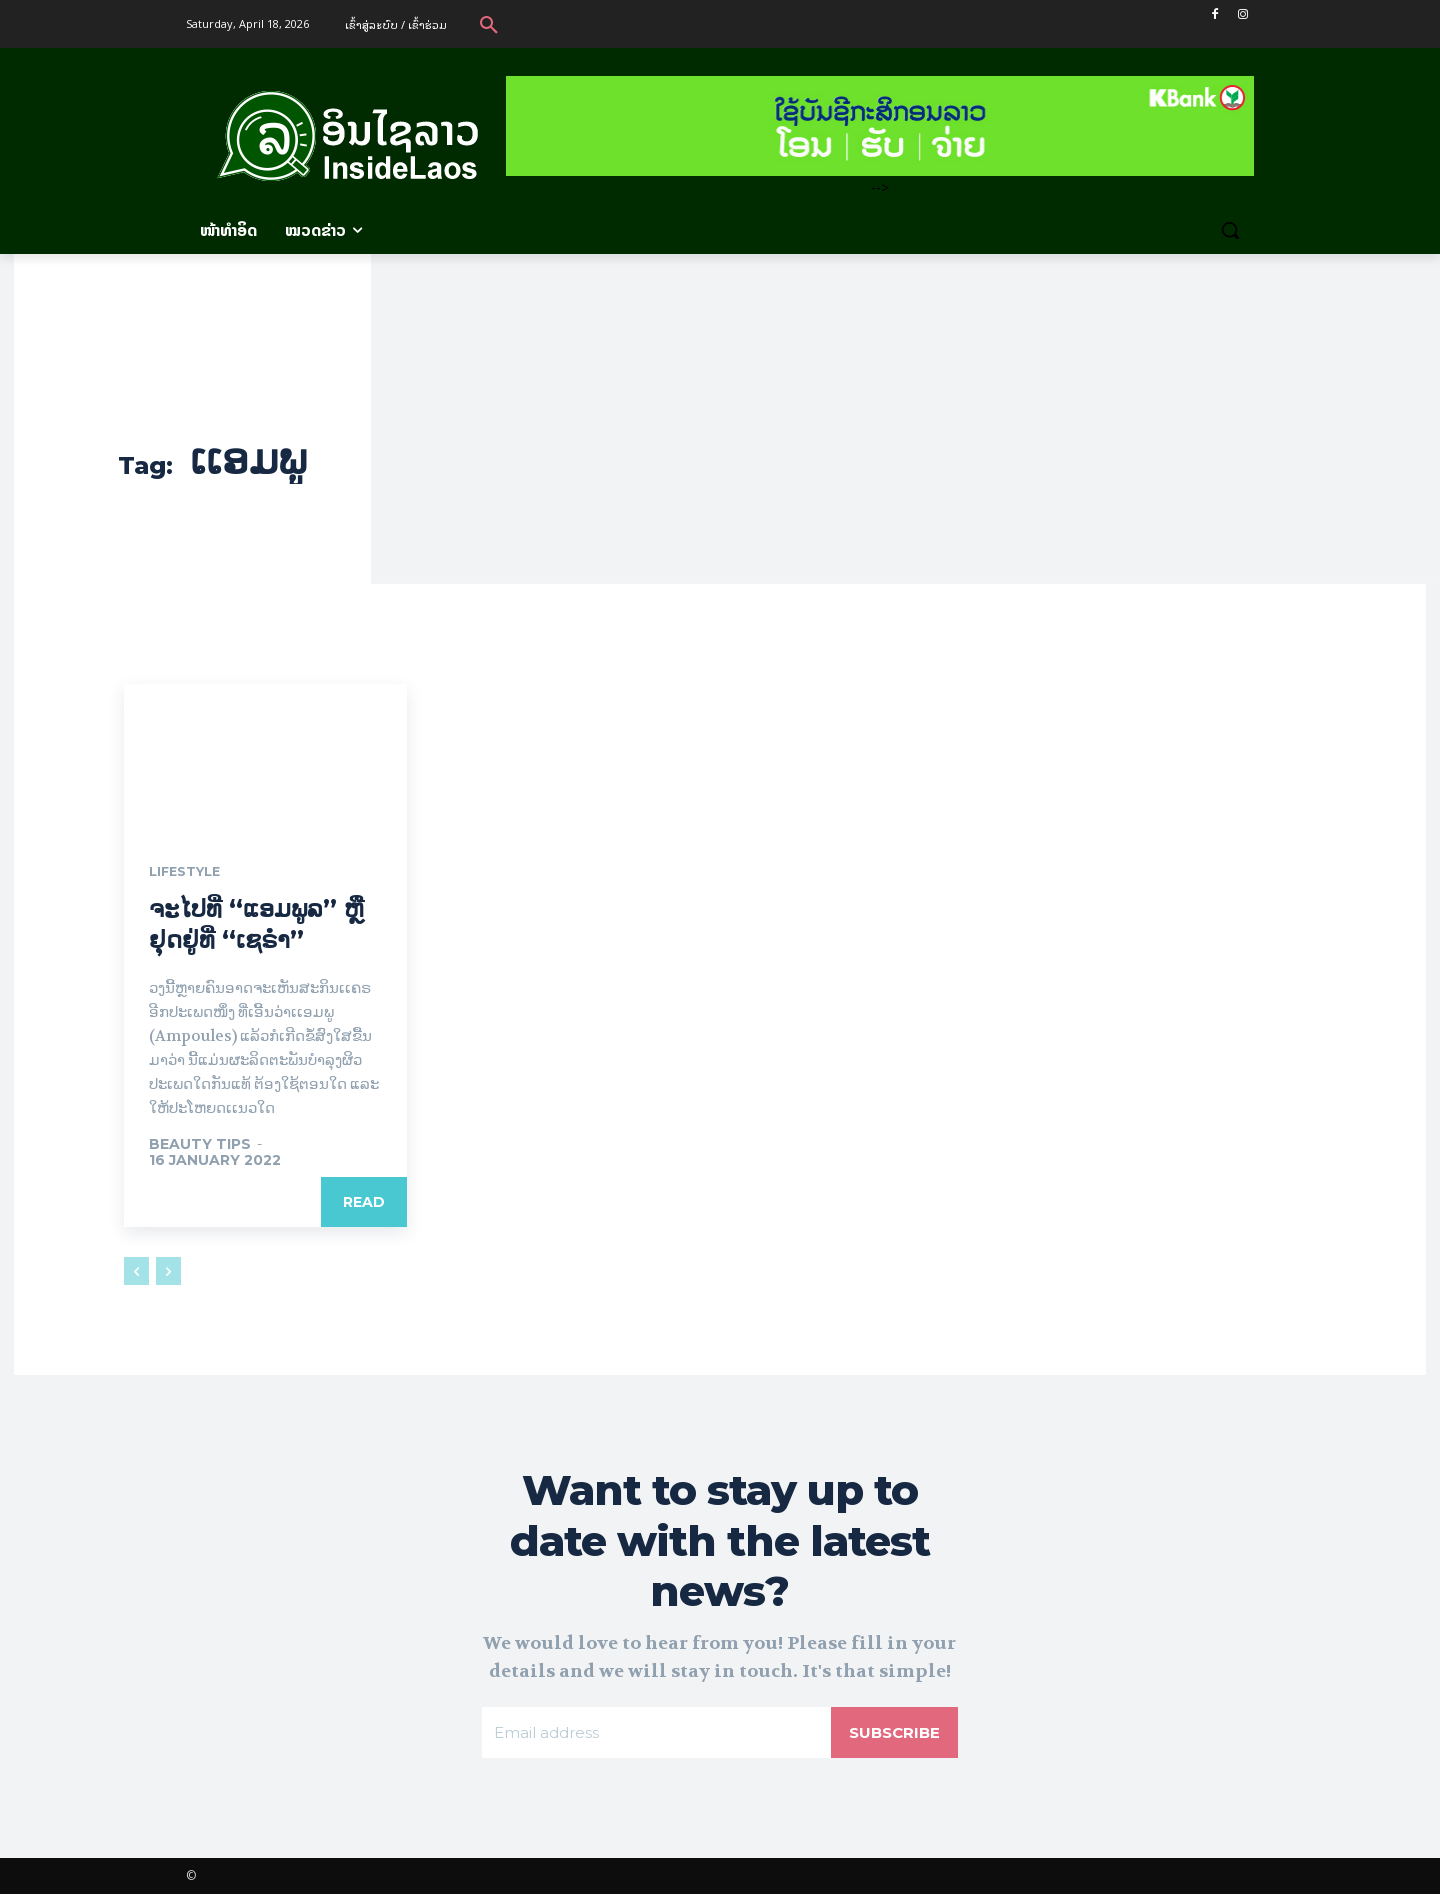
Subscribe (892, 1735)
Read (364, 1203)
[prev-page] (136, 1272)
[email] (654, 1736)
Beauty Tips (200, 1145)
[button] (489, 24)
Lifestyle (189, 873)
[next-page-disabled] (168, 1272)
